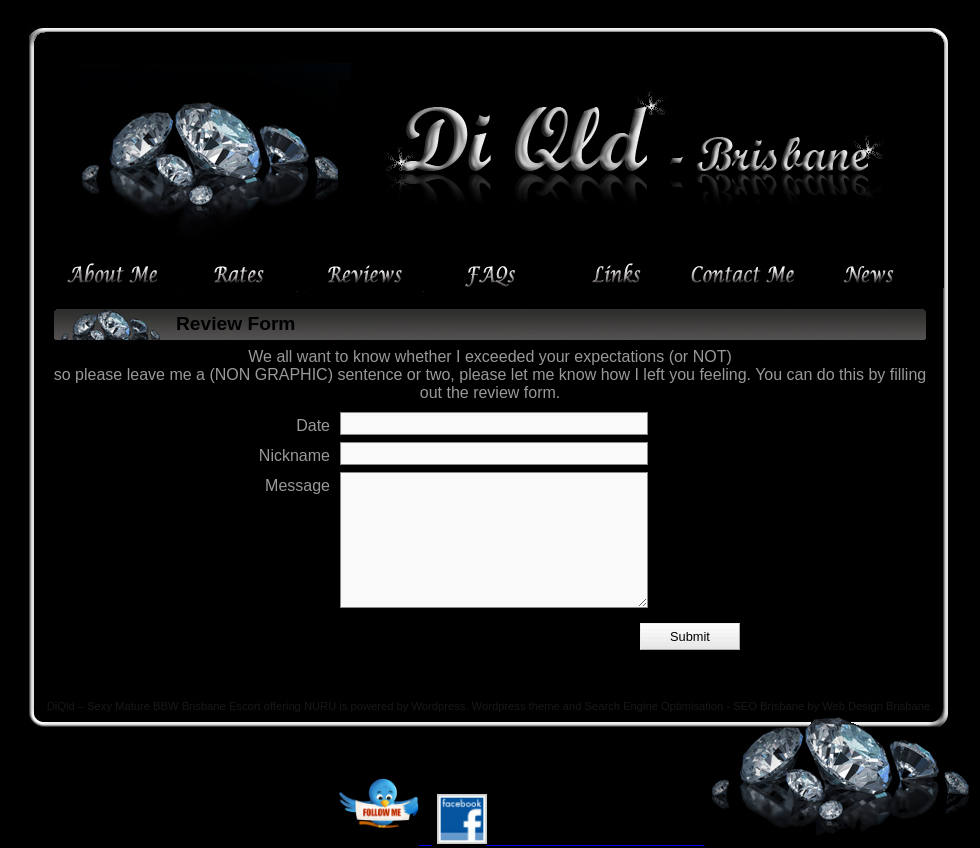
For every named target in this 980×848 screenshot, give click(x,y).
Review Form (235, 323)
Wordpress (439, 706)
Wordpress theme (516, 706)
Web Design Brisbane (876, 706)
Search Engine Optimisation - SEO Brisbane (695, 706)
